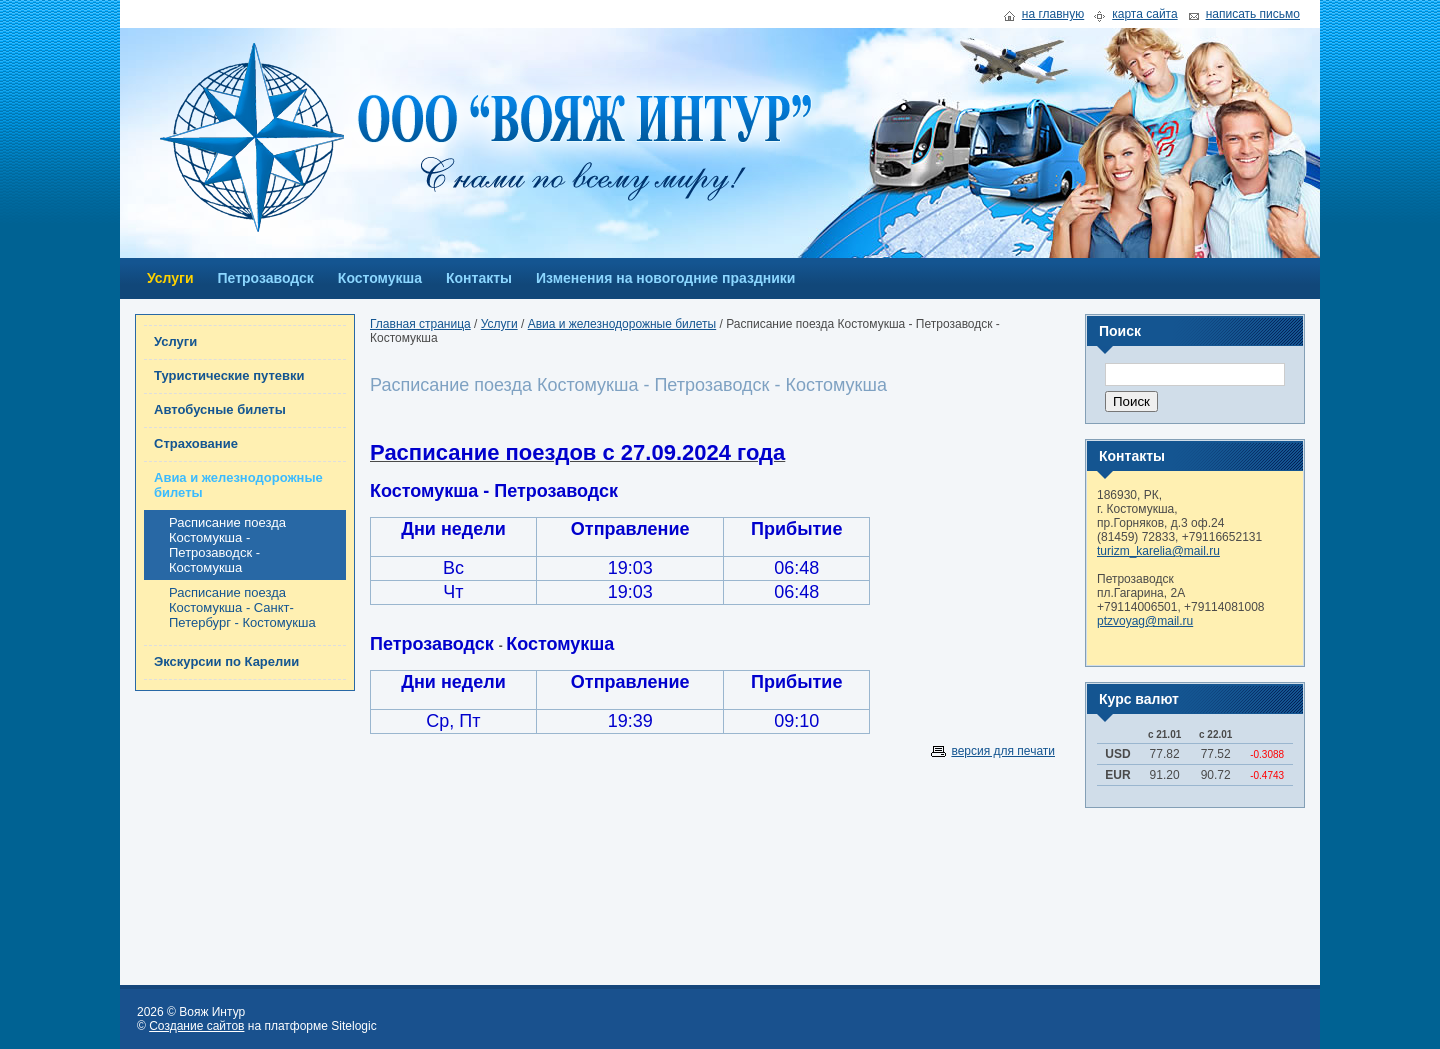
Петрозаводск (266, 278)
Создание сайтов (196, 1026)
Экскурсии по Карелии (226, 661)
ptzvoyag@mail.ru (1145, 621)
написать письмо (1253, 14)
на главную (1053, 14)
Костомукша (380, 278)
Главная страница (420, 324)
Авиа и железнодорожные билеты (238, 485)
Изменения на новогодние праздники (665, 278)
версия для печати (1003, 751)
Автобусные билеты (220, 409)
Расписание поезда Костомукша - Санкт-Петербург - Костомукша (242, 607)
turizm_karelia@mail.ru (1158, 551)
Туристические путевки (229, 375)
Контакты (479, 278)
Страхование (196, 443)
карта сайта (1144, 14)
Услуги (170, 278)
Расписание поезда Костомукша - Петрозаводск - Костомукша (227, 545)
